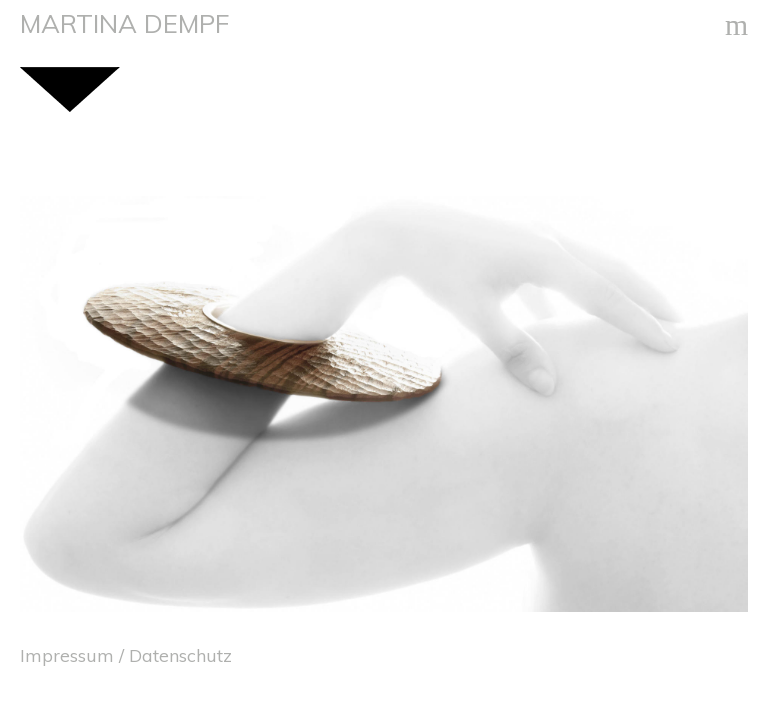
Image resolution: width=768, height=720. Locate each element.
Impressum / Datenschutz (126, 655)
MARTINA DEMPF (124, 23)
